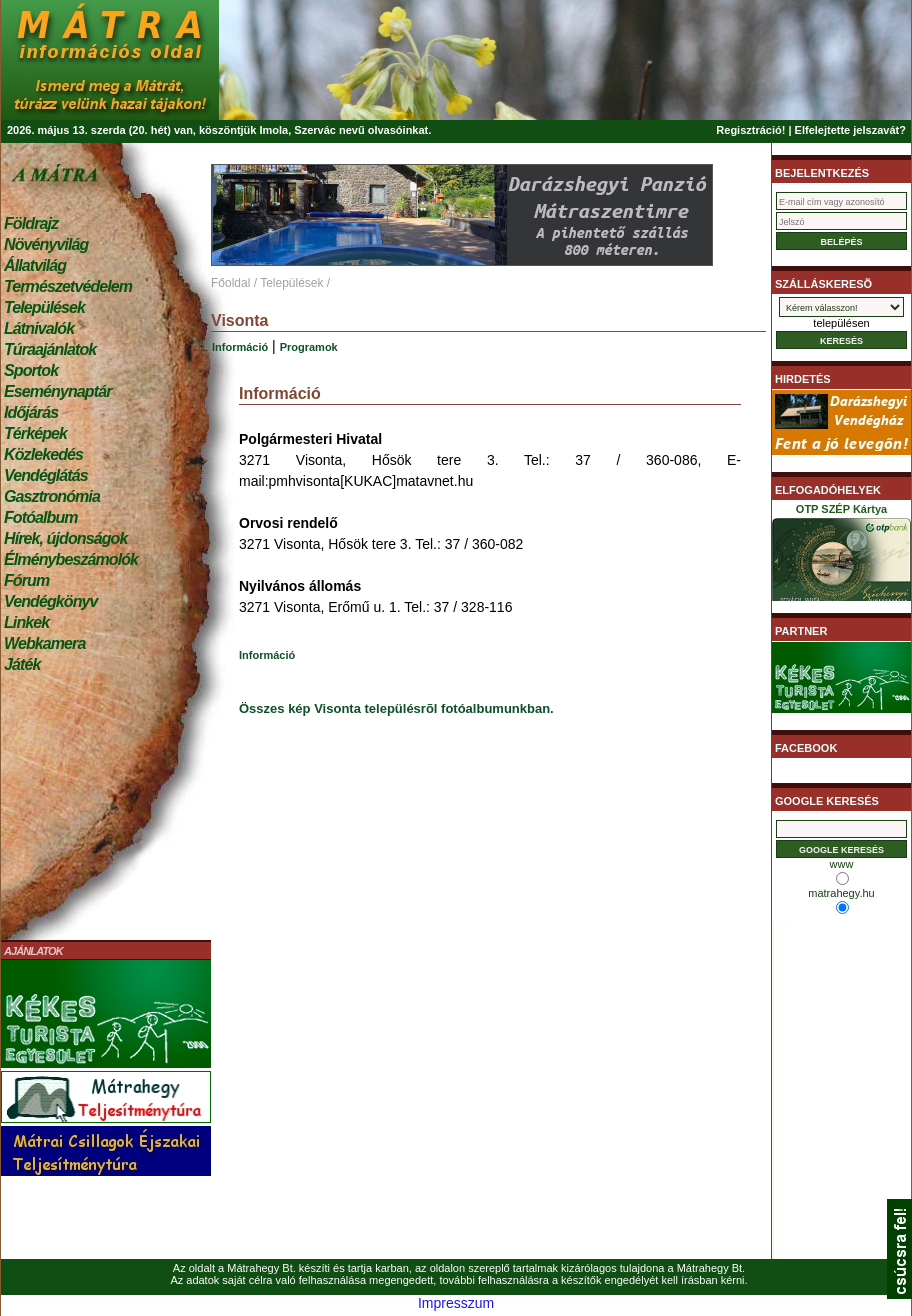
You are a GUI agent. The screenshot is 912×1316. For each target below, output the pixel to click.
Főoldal (230, 283)
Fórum (26, 580)
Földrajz (31, 223)
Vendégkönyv (51, 601)
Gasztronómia (52, 496)
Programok (309, 347)
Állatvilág (35, 265)
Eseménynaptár (57, 391)
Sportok (31, 370)
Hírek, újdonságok (65, 538)
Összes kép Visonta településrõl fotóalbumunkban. (396, 708)
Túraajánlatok (50, 349)
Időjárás (31, 412)
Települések (44, 307)
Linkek (26, 622)
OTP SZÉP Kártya (841, 556)
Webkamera (44, 643)
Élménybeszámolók (71, 559)
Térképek (35, 433)
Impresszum (456, 1303)
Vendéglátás (46, 475)
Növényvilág (46, 244)
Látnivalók (39, 328)
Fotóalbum (41, 517)
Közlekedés (43, 454)
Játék (22, 664)
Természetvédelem (68, 286)
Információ (240, 347)
